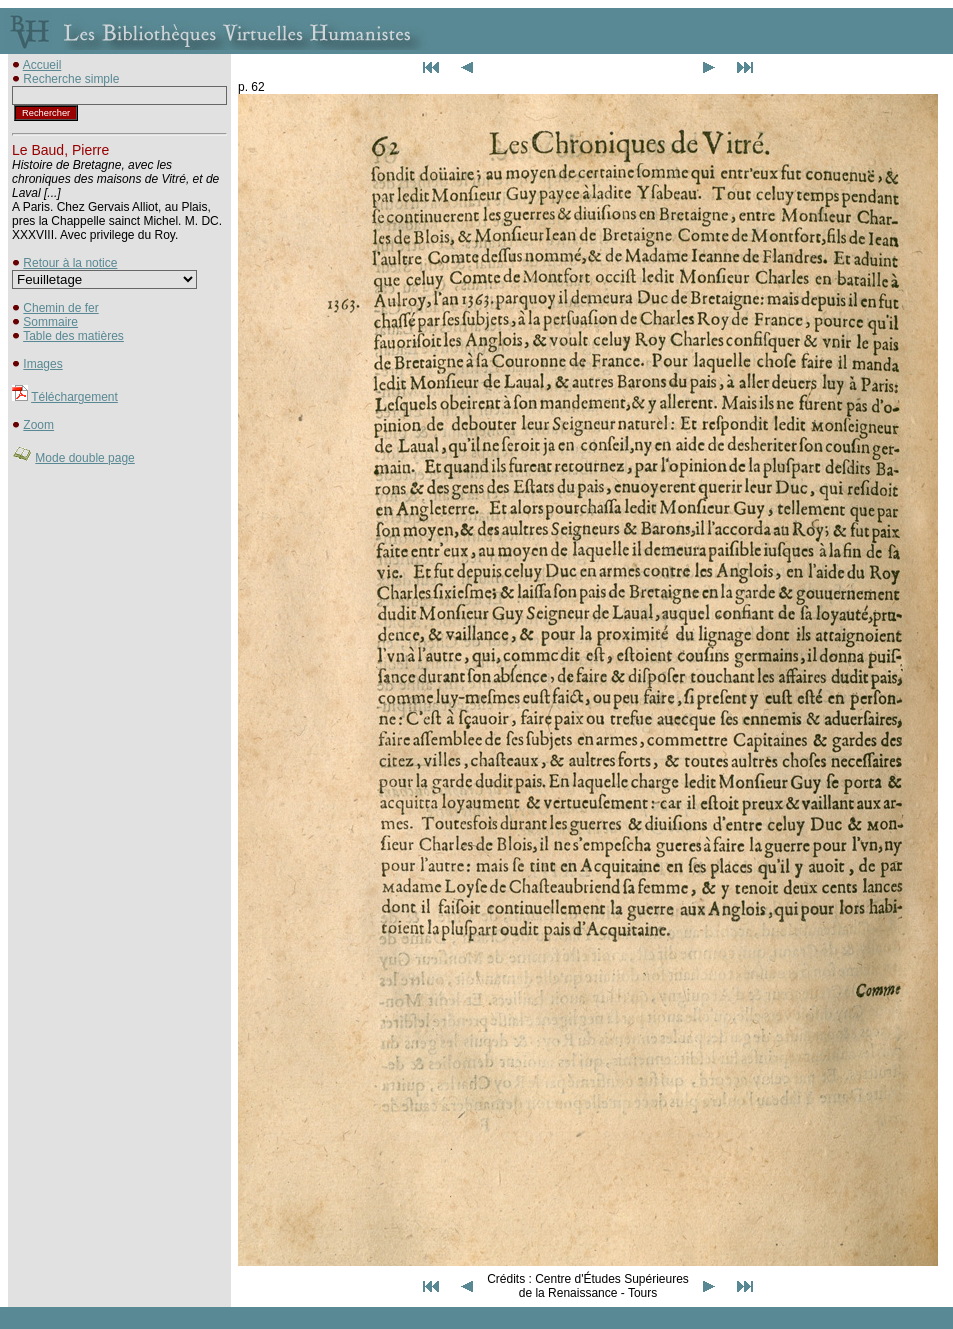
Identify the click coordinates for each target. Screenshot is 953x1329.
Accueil (42, 65)
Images (42, 364)
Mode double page (84, 458)
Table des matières (73, 336)
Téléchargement (74, 397)
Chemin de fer (60, 308)
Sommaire (50, 322)
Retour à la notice (70, 263)
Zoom (38, 425)
